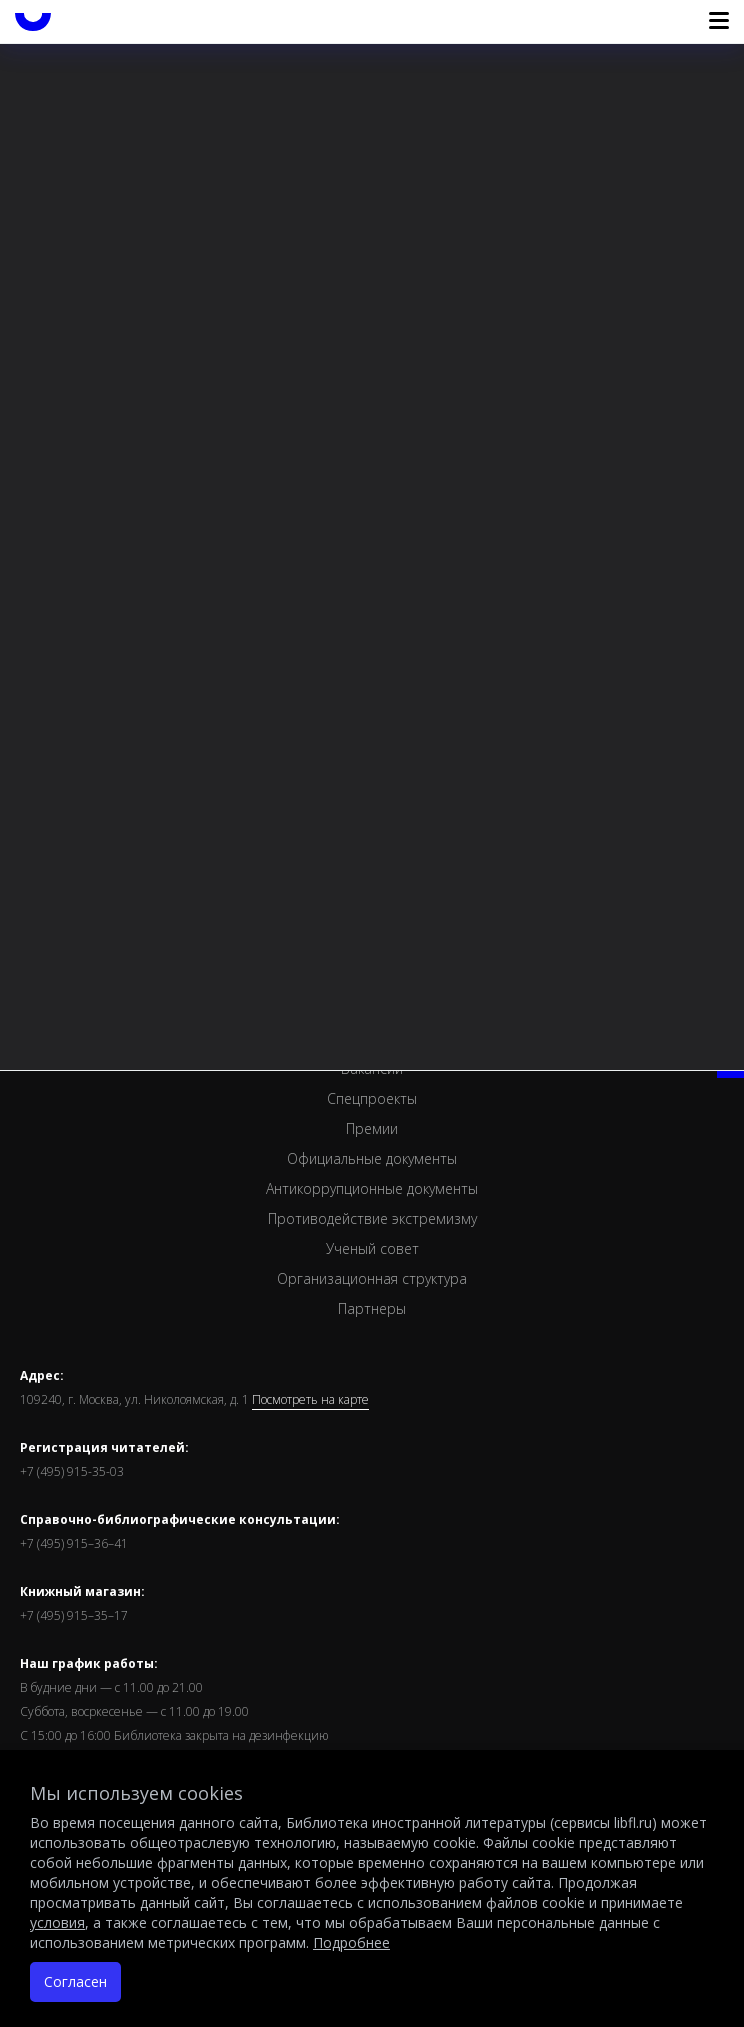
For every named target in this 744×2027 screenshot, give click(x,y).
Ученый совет (372, 1248)
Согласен (75, 1981)
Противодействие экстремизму (372, 1218)
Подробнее (351, 1942)
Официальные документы (372, 1158)
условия (57, 1922)
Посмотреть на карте (310, 1400)
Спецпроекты (372, 1098)
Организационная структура (372, 1278)
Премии (372, 1128)
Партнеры (372, 1308)
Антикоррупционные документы (372, 1188)
